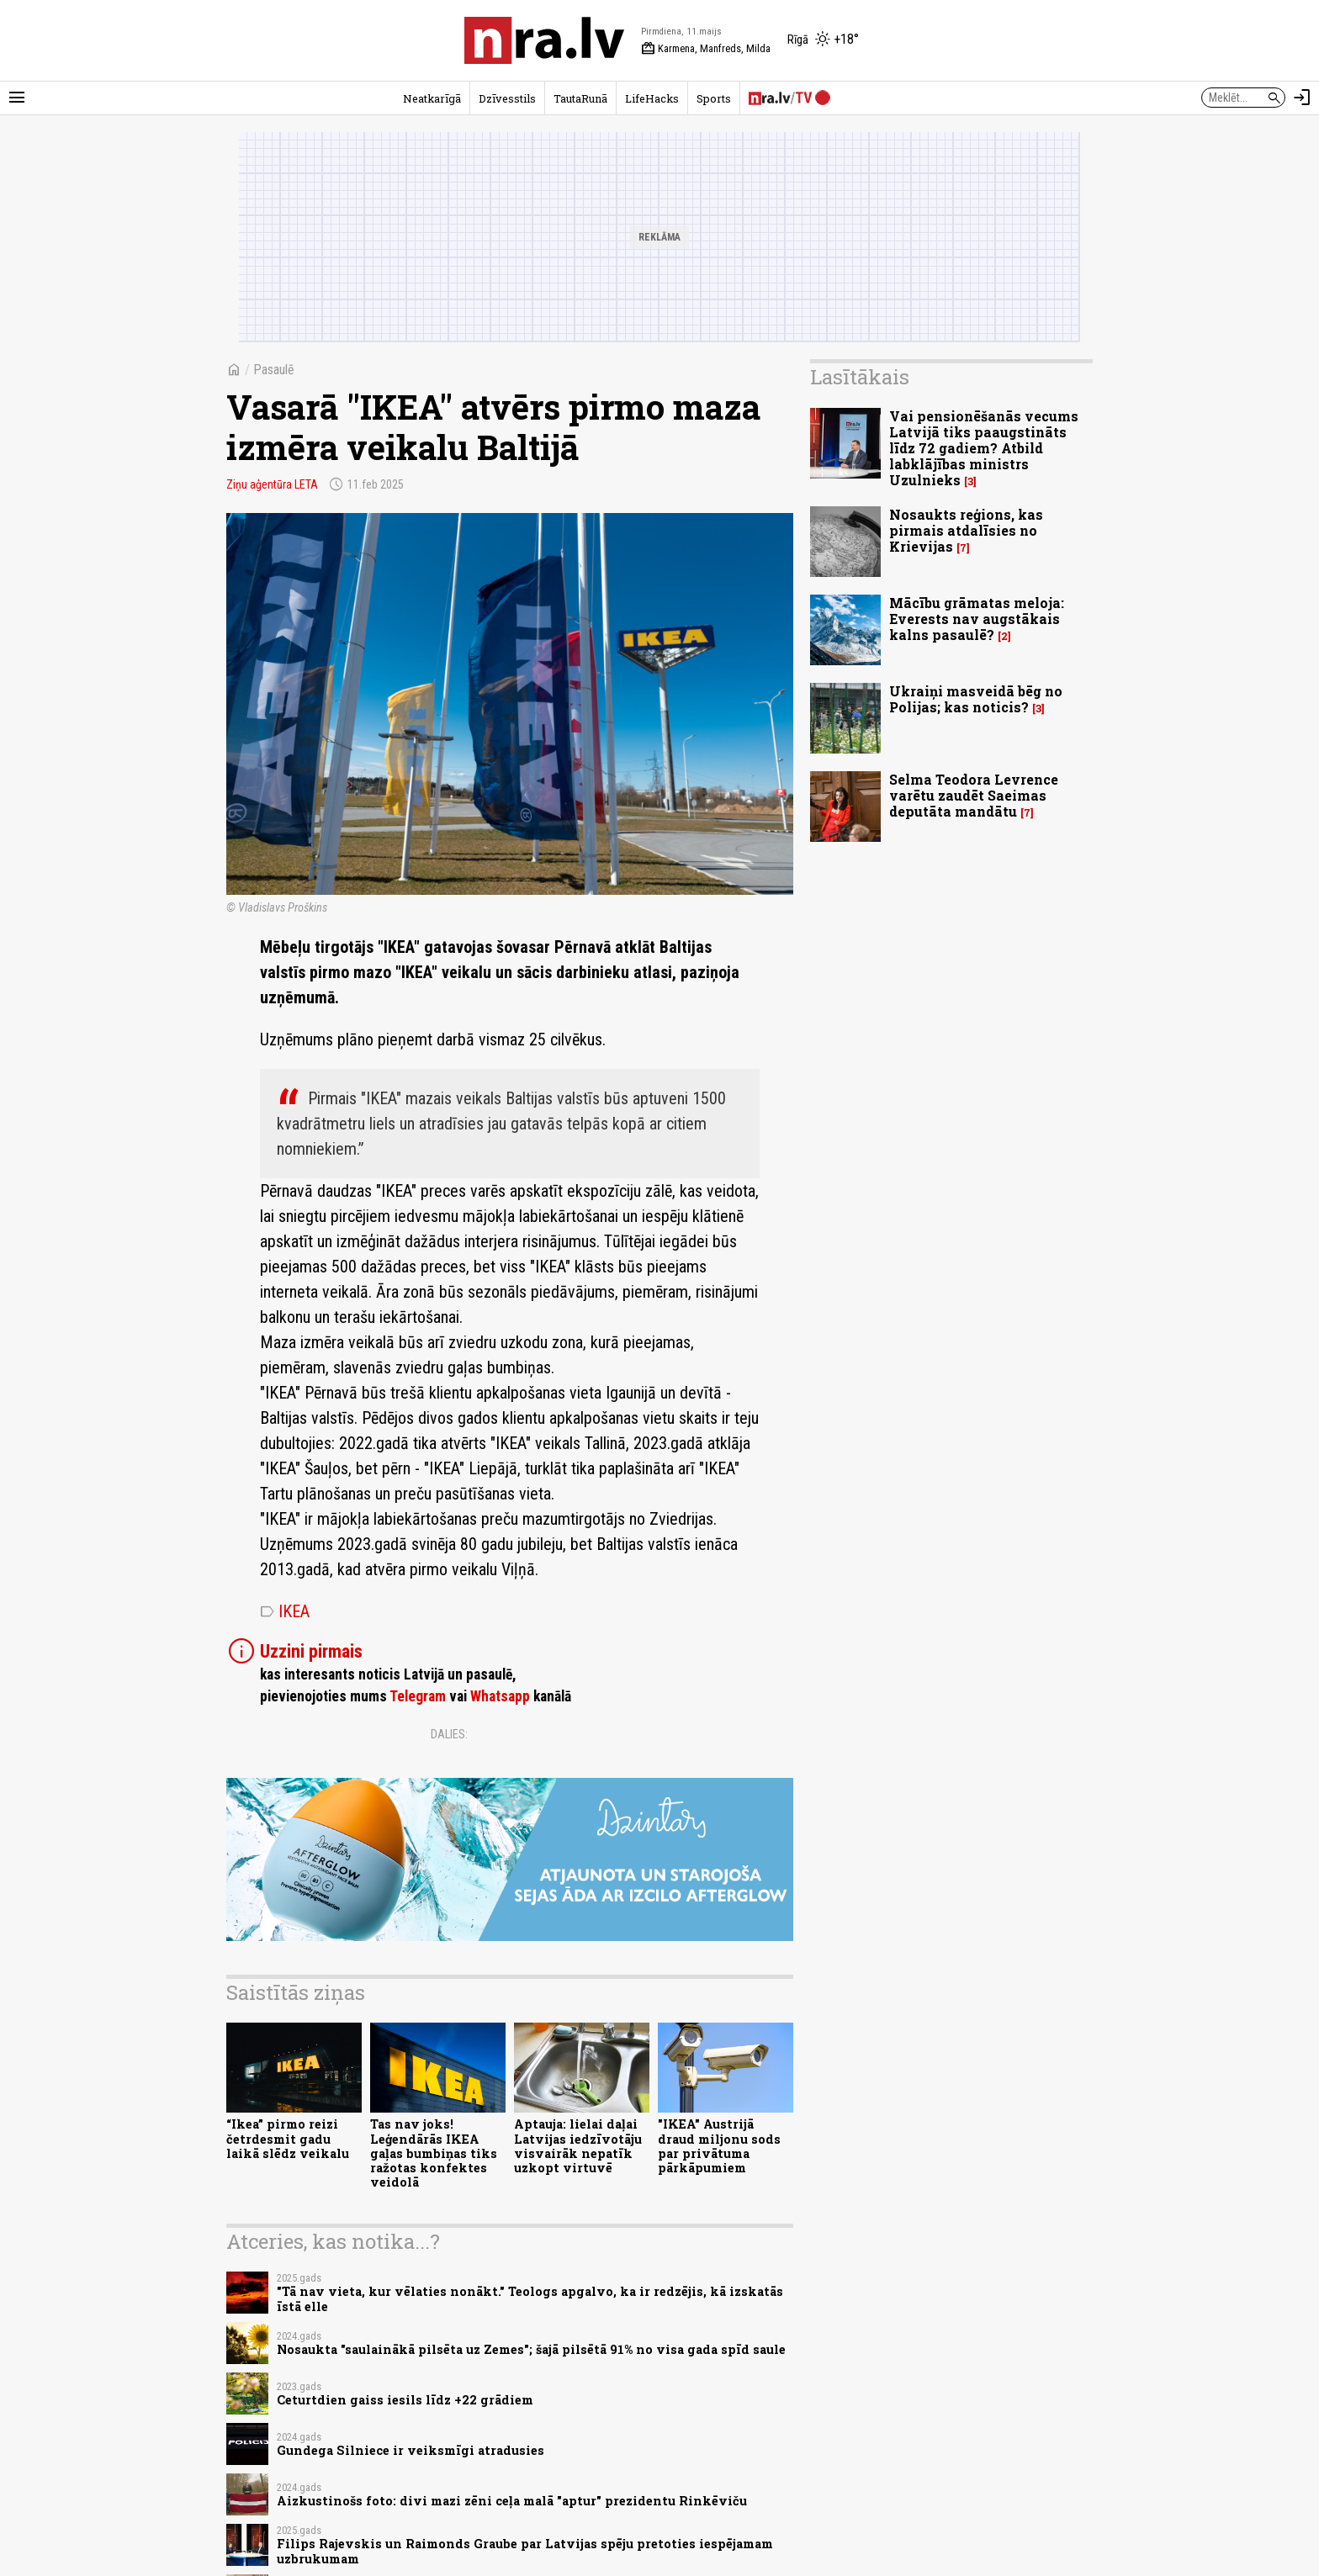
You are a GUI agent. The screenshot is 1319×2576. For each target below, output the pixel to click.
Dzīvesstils (507, 98)
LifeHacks (652, 98)
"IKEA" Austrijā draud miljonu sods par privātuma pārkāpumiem (719, 2146)
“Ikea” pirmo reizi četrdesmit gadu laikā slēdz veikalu (287, 2138)
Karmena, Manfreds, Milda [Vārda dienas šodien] (706, 48)
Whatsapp (500, 1696)
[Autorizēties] (1302, 97)
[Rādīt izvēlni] (17, 97)
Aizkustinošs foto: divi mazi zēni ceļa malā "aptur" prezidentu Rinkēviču (512, 2501)
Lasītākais (859, 376)
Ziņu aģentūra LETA (272, 484)
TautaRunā (580, 98)
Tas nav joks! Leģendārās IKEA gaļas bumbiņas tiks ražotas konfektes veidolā (433, 2153)
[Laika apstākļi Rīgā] (823, 40)
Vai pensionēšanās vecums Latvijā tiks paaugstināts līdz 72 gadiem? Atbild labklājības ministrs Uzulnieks (983, 448)
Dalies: (449, 1734)
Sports (714, 98)
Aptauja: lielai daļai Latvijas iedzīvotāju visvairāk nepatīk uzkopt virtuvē (578, 2146)
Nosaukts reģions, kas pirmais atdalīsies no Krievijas (966, 530)
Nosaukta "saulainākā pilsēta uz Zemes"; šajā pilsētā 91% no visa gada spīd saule (531, 2349)
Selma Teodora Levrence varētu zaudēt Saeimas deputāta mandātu (973, 795)
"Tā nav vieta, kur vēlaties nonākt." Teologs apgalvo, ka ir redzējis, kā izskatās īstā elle (530, 2298)
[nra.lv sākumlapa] (544, 40)
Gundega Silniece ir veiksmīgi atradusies (410, 2450)
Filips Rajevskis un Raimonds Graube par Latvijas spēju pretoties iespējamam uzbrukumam (525, 2551)
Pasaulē (273, 370)
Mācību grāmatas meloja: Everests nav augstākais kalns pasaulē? (976, 618)
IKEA (285, 1611)
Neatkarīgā (432, 98)
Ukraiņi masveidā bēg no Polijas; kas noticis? (975, 699)
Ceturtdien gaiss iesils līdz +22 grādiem (405, 2400)
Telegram (417, 1696)
